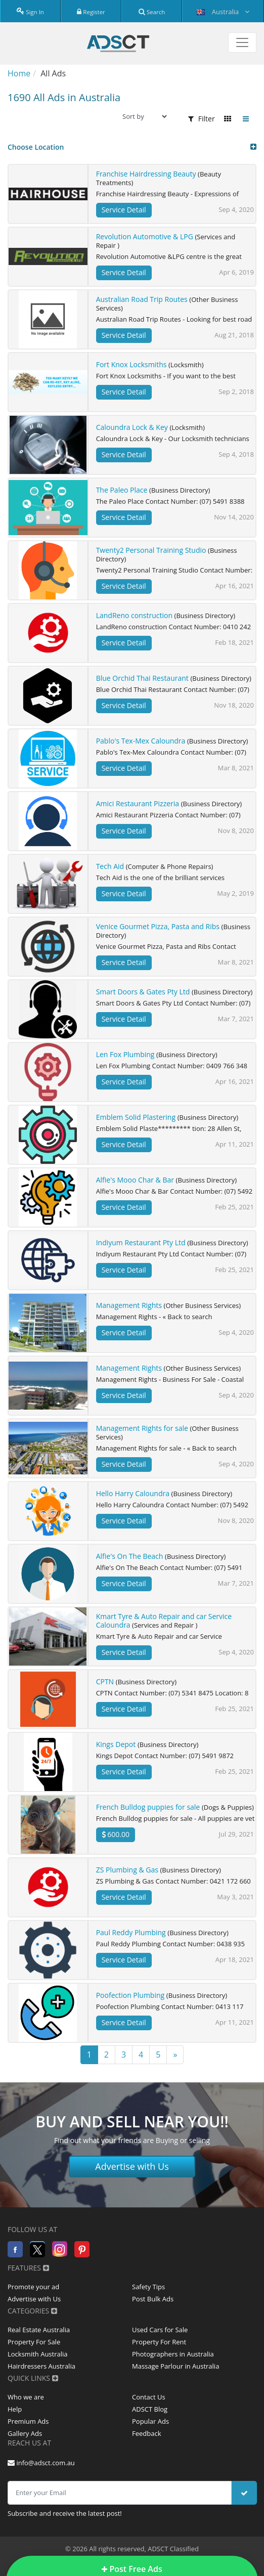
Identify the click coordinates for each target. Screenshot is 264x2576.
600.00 (115, 1834)
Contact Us (148, 2397)
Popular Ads (150, 2421)
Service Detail (124, 209)
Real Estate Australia (39, 2329)
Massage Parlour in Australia (175, 2366)
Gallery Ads (25, 2433)
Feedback (146, 2433)
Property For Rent (159, 2341)
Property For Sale (34, 2341)
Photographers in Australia (173, 2354)
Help (15, 2409)
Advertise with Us (132, 2166)
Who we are (26, 2397)
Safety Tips (148, 2286)
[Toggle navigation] (242, 42)
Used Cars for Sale (160, 2329)
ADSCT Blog (149, 2409)
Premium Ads (28, 2421)
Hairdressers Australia (41, 2366)
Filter (201, 118)
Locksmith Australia (38, 2354)
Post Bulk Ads (152, 2298)
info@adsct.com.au (41, 2462)
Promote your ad (33, 2286)
